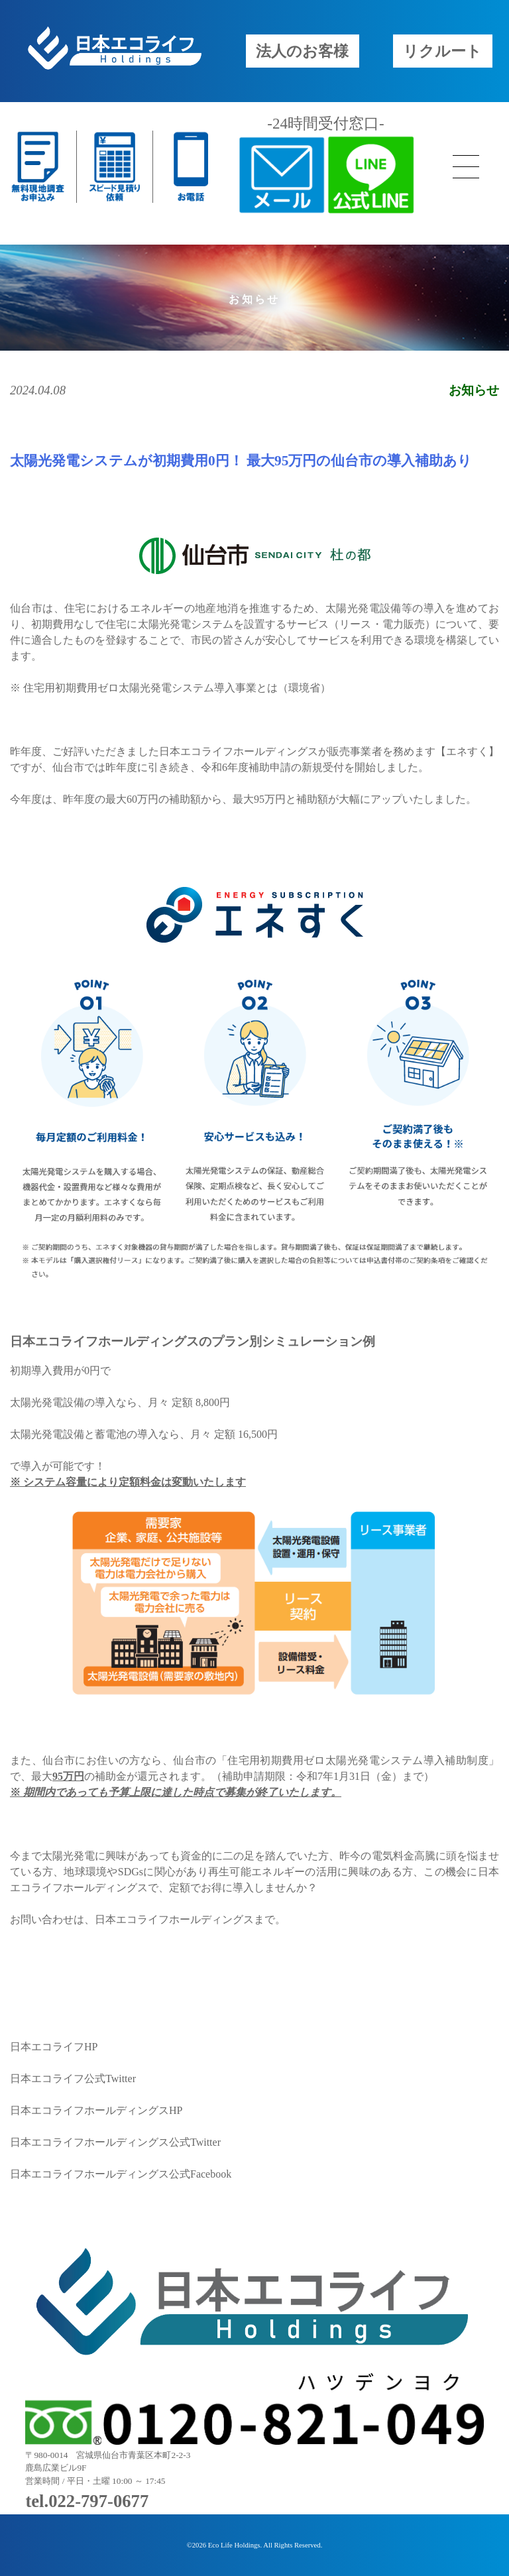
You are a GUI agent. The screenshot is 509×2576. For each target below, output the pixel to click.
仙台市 (26, 608)
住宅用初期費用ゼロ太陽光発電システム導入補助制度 (357, 1760)
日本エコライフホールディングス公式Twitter (115, 2142)
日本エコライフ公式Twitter (73, 2078)
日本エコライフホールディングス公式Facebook (120, 2174)
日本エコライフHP (53, 2046)
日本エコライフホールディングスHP (96, 2110)
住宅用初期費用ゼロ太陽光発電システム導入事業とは (150, 687)
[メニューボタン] (466, 166)
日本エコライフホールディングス (174, 1919)
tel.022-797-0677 (86, 2501)
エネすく (467, 751)
